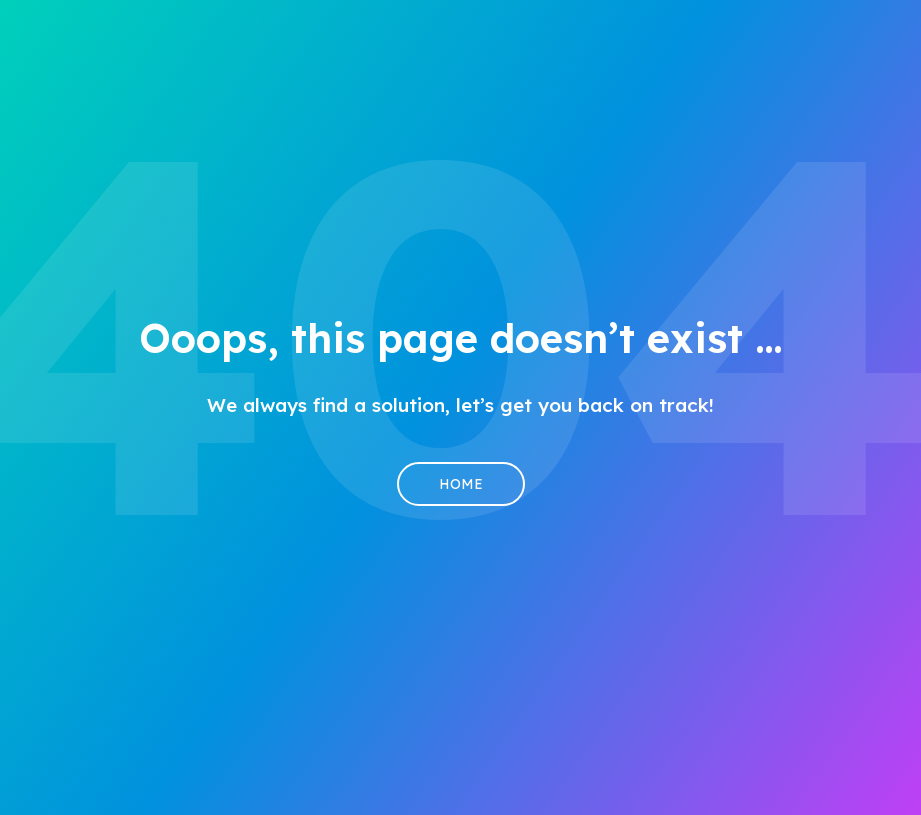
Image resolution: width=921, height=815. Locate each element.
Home (461, 484)
